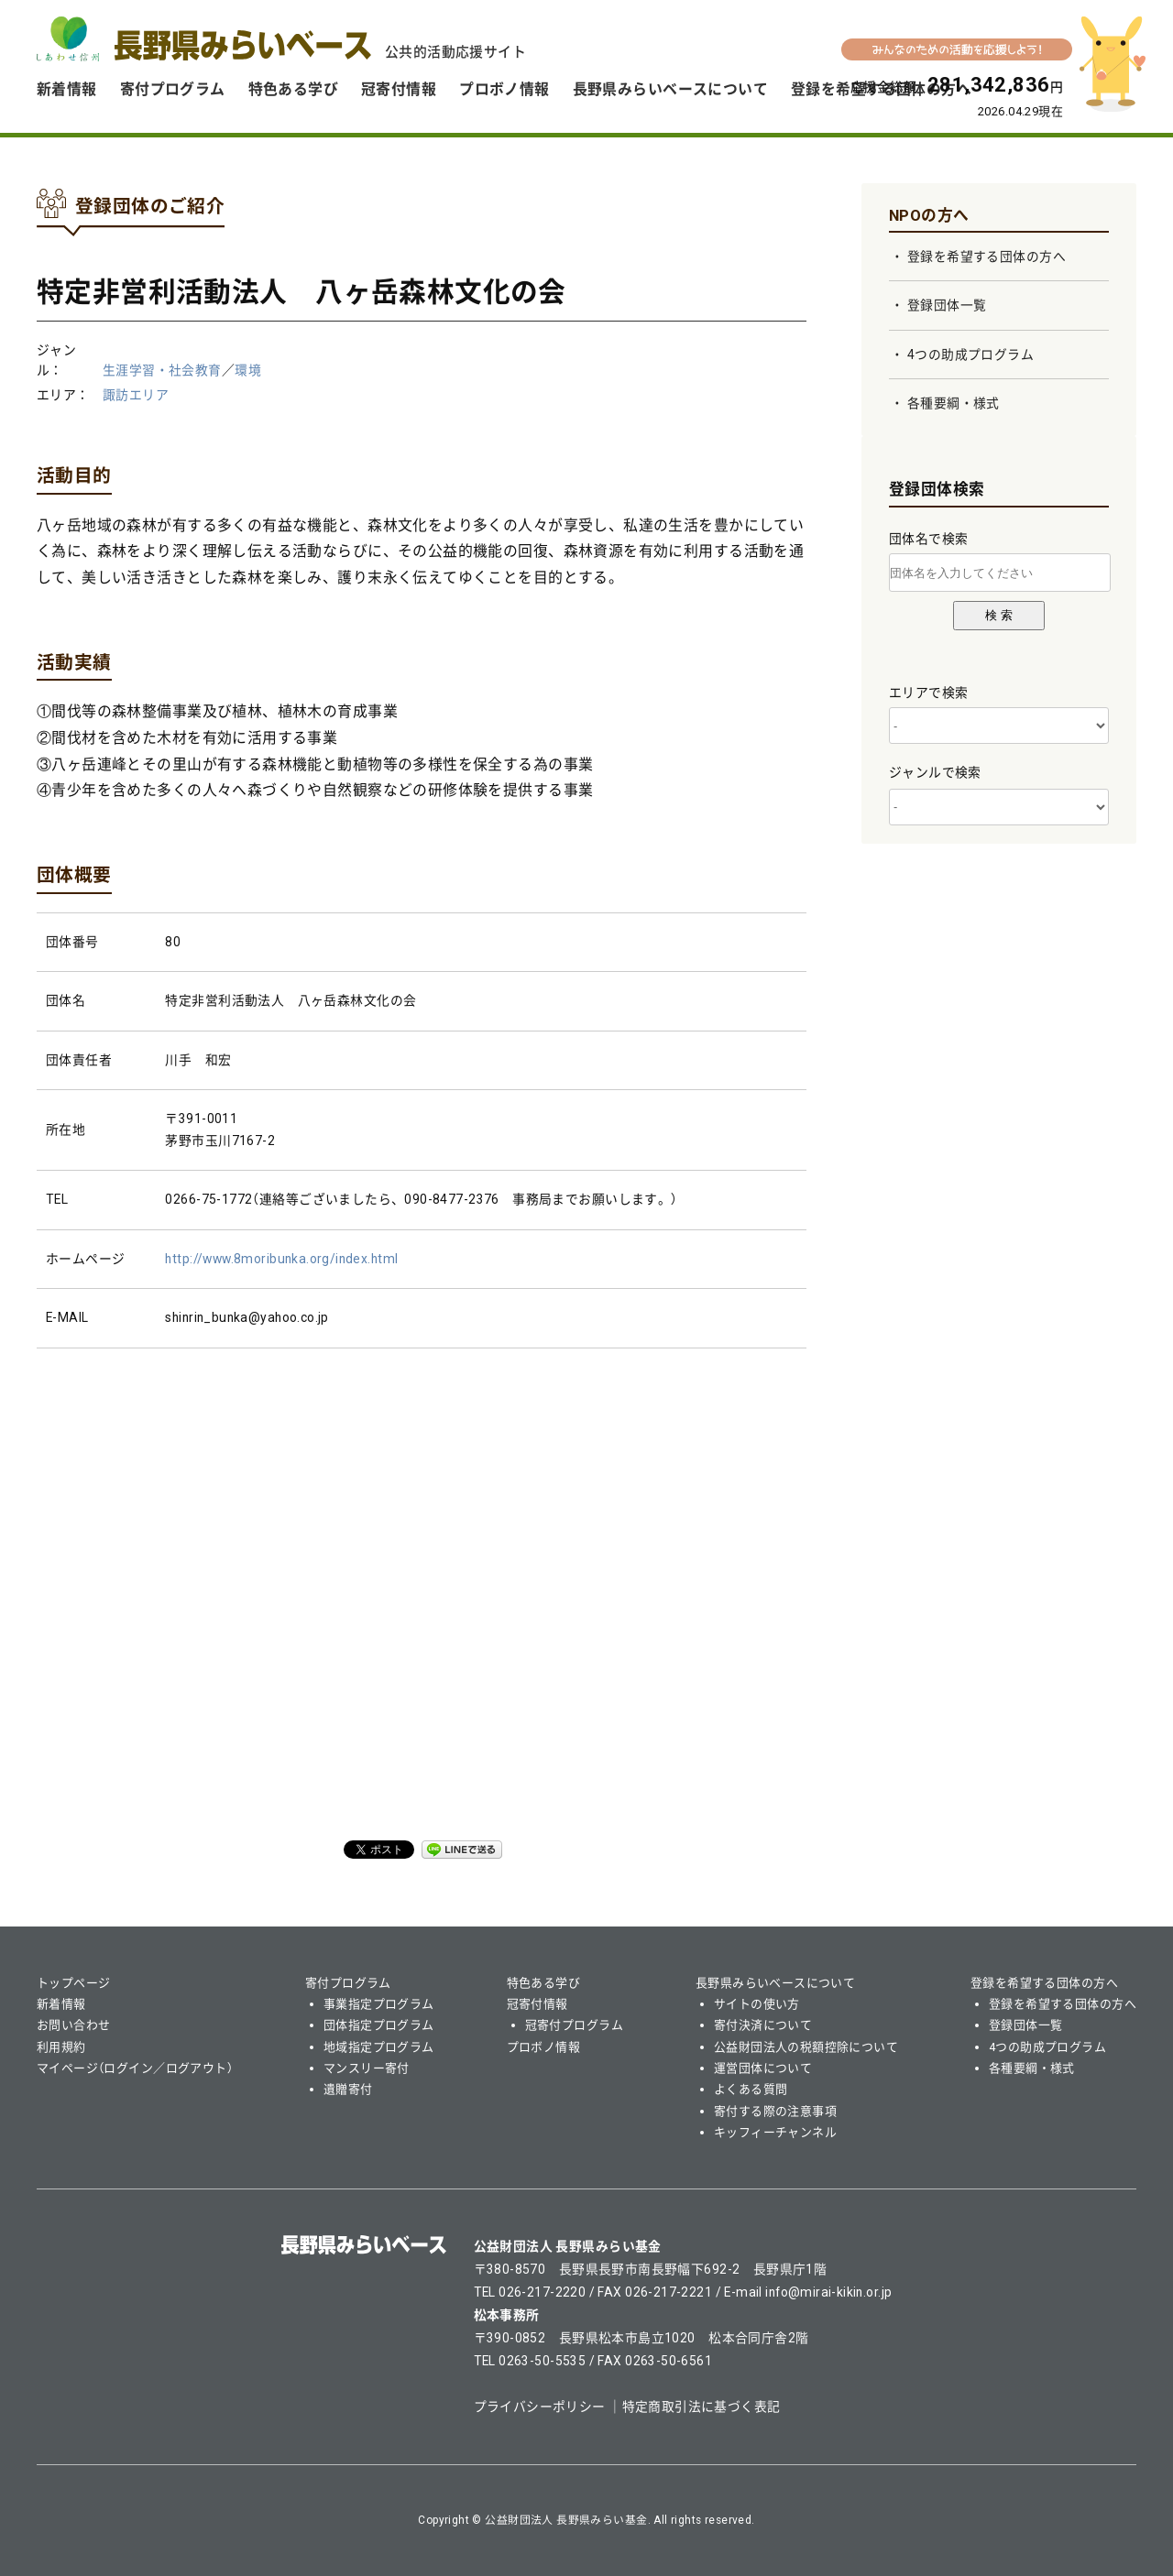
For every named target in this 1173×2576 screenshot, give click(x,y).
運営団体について (763, 2068)
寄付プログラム (172, 89)
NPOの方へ (929, 215)
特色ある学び (293, 89)
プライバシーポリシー (540, 2406)
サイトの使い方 (757, 2004)
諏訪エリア (136, 394)
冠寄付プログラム (574, 2025)
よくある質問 (751, 2089)
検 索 (999, 615)
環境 (248, 370)
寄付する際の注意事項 (775, 2111)
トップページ (74, 1983)
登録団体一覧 (947, 305)
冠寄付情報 (398, 89)
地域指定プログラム (378, 2047)
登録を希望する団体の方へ (986, 256)
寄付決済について (763, 2025)
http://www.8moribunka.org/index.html (281, 1258)
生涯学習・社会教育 (162, 370)
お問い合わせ (74, 2025)
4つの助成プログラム (970, 354)
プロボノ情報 (504, 89)
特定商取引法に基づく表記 (701, 2406)
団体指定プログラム (378, 2025)
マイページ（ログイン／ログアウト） (135, 2068)
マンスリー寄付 (366, 2068)
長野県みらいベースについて (670, 89)
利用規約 (61, 2047)
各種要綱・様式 (953, 403)
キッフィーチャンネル (775, 2132)
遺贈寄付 (348, 2089)
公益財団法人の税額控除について (806, 2047)
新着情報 (67, 89)
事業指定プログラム (378, 2004)
